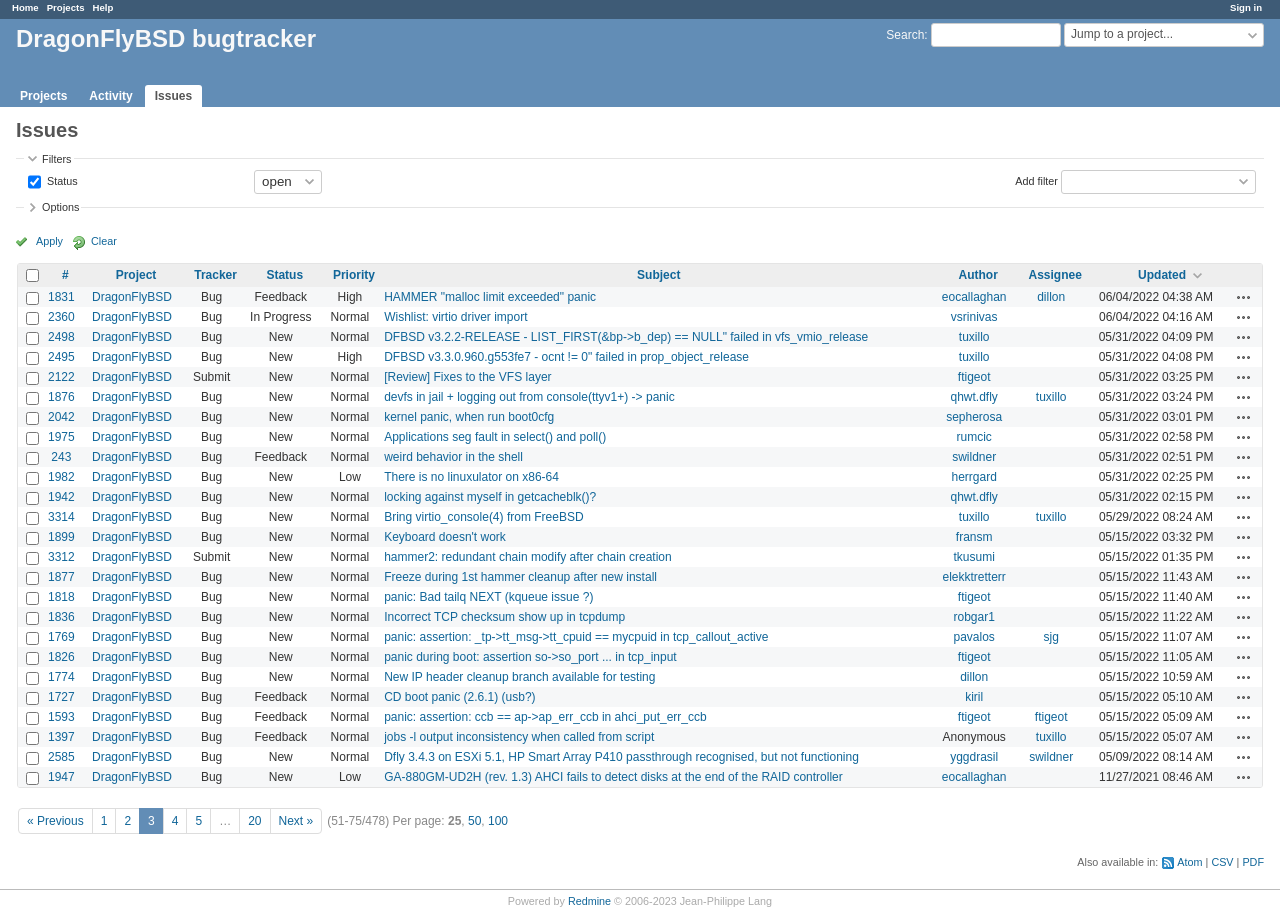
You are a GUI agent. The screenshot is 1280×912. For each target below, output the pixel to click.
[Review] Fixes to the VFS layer (467, 377)
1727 (61, 697)
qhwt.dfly (974, 397)
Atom (1189, 862)
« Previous (55, 821)
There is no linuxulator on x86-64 (471, 477)
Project (136, 275)
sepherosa (974, 417)
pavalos (974, 637)
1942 (61, 497)
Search (905, 35)
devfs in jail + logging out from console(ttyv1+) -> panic (529, 397)
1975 (61, 437)
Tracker (215, 275)
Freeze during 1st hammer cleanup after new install (520, 577)
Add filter (1036, 180)
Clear (104, 241)
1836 (61, 617)
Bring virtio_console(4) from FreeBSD (483, 517)
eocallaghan (974, 297)
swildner (974, 457)
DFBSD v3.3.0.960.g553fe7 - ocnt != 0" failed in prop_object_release (566, 357)
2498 (61, 337)
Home (25, 7)
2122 (61, 377)
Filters (56, 159)
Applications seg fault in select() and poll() (495, 437)
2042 (61, 417)
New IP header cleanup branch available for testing (519, 677)
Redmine (589, 901)
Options (60, 207)
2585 (61, 757)
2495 (61, 357)
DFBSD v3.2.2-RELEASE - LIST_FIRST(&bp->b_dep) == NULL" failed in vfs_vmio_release (626, 337)
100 (498, 821)
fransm (974, 537)
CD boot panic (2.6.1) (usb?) (459, 697)
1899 (61, 537)
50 (474, 821)
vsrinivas (974, 317)
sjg (1051, 637)
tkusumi (974, 557)
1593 (61, 717)
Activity (110, 96)
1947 (61, 777)
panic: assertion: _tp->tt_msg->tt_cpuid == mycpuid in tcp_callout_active (576, 637)
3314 (61, 517)
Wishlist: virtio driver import (455, 317)
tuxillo (974, 337)
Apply (49, 241)
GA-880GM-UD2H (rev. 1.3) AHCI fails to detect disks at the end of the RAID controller (613, 777)
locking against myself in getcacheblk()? (490, 497)
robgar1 (974, 617)
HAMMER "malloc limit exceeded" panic (490, 297)
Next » (296, 821)
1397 (61, 737)
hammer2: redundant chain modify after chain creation (528, 557)
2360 (61, 317)
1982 (61, 477)
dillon (1051, 297)
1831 (61, 297)
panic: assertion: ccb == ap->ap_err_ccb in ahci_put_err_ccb (545, 717)
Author (978, 275)
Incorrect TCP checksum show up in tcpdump (504, 617)
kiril (974, 697)
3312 (61, 557)
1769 (61, 637)
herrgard (974, 477)
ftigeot (974, 377)
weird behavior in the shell (453, 457)
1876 (61, 397)
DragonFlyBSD (132, 297)
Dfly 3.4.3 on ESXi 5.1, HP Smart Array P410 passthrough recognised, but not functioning (621, 757)
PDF (1253, 862)
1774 (61, 677)
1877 (61, 577)
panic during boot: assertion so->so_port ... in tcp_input (530, 657)
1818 (61, 597)
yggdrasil (974, 757)
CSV (1222, 862)
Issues (173, 96)
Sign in (1246, 7)
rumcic (974, 437)
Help (103, 7)
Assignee (1055, 275)
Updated (1162, 275)
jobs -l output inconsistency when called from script (519, 737)
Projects (66, 7)
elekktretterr (974, 577)
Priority (354, 275)
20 (254, 821)
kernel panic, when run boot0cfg (469, 417)
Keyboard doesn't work (445, 537)
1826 (61, 657)
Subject (658, 275)
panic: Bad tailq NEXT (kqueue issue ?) (488, 597)
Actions (1244, 297)
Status (61, 180)
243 (61, 457)
